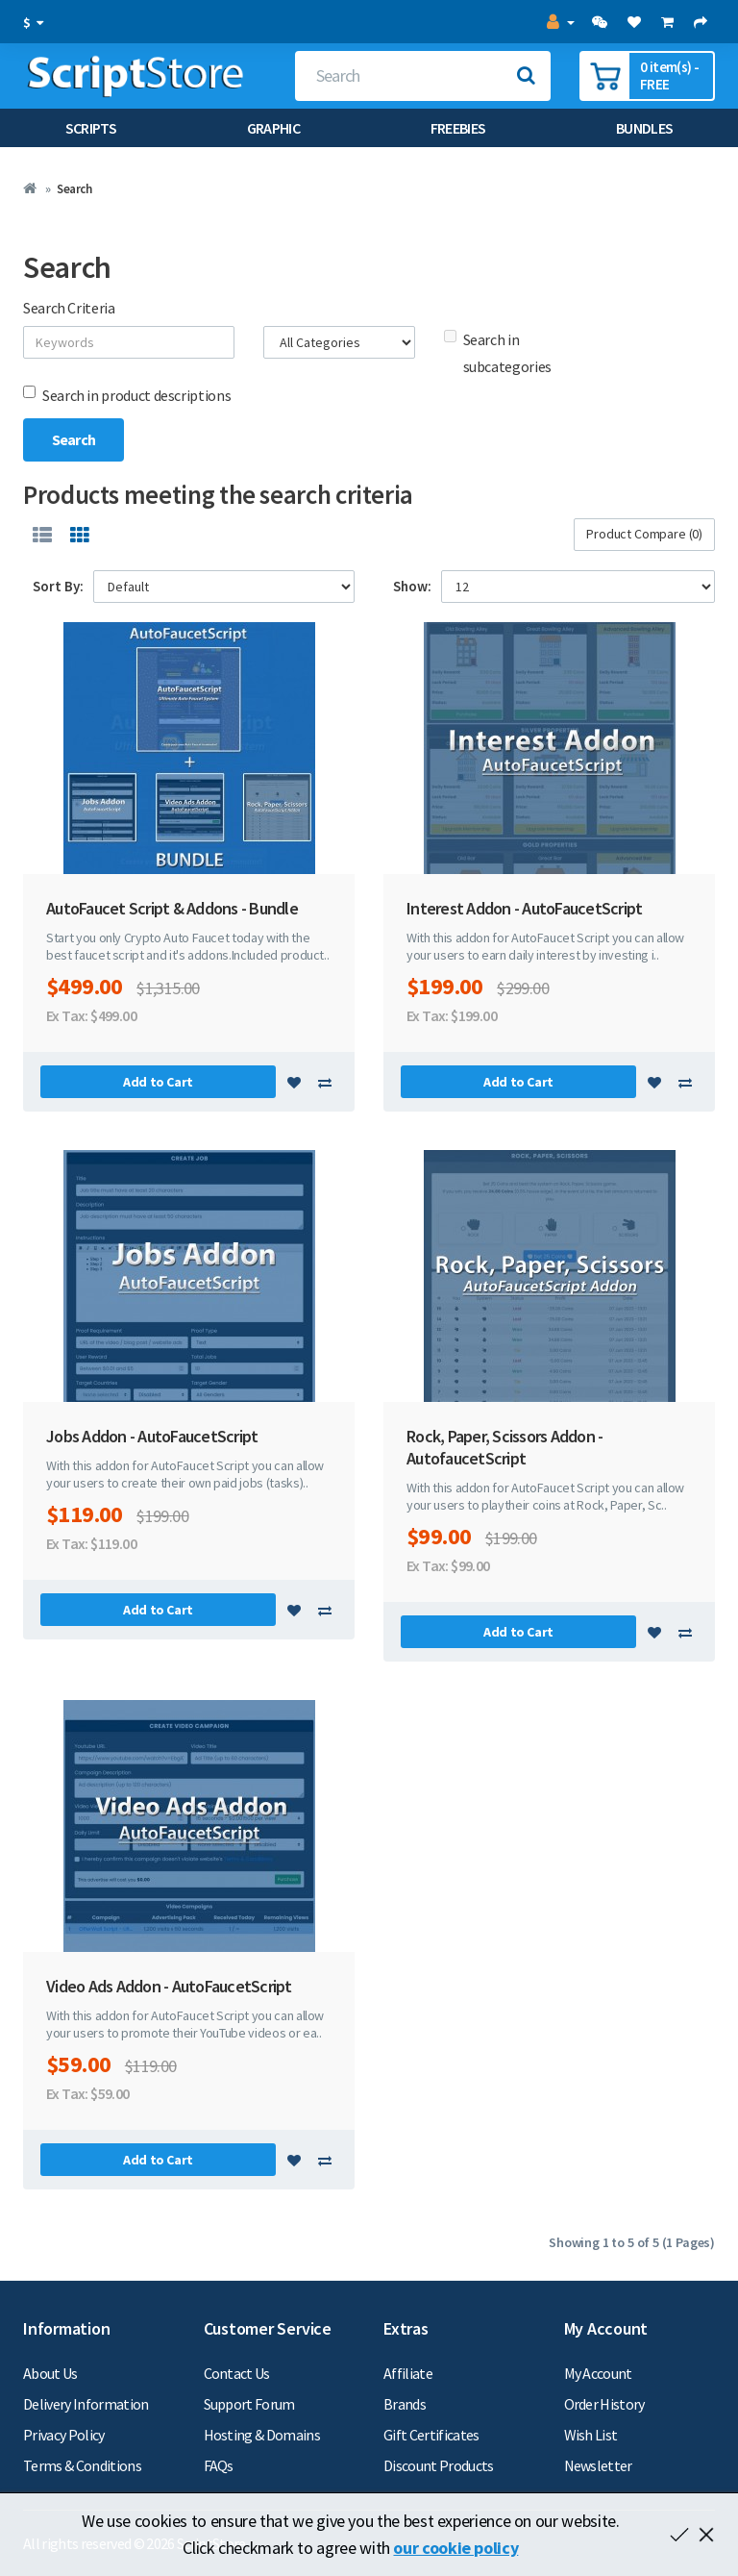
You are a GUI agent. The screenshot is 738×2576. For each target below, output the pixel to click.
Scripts (90, 128)
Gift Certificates (431, 2434)
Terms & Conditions (82, 2465)
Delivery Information (86, 2403)
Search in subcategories (498, 353)
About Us (50, 2373)
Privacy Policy (64, 2434)
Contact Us (237, 2373)
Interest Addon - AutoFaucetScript (524, 908)
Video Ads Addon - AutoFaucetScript (169, 1986)
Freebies (458, 128)
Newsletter (598, 2465)
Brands (404, 2403)
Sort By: (58, 586)
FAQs (219, 2465)
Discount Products (438, 2465)
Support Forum (249, 2403)
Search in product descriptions (127, 395)
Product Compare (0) (644, 533)
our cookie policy (455, 2548)
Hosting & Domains (262, 2434)
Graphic (273, 128)
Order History (604, 2403)
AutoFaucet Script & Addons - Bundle (172, 908)
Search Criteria (69, 307)
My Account (598, 2373)
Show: (412, 586)
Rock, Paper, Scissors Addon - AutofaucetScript (504, 1447)
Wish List (591, 2434)
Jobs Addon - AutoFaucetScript (152, 1436)
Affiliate (407, 2373)
